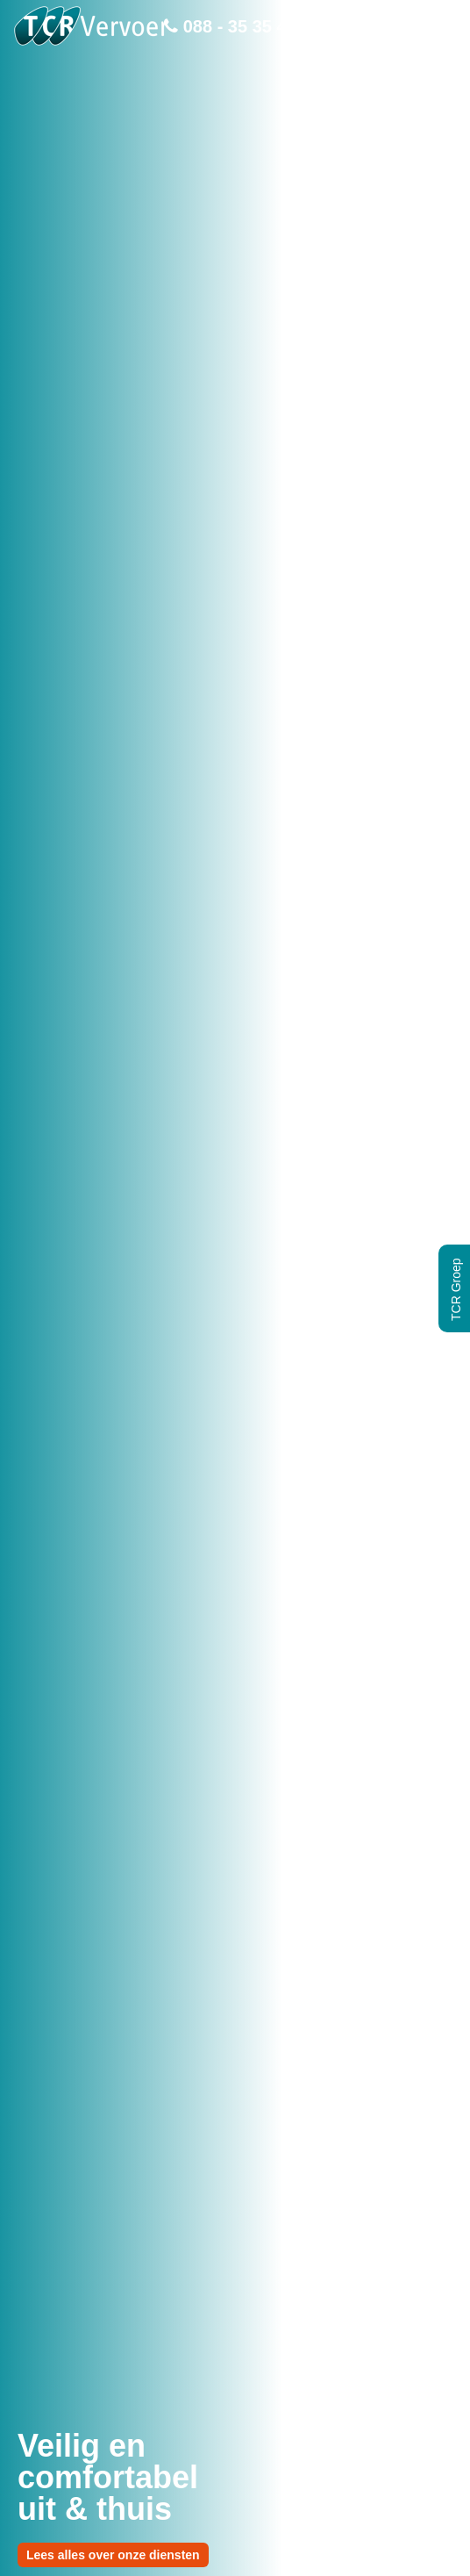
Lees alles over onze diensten (113, 2555)
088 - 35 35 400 (235, 26)
